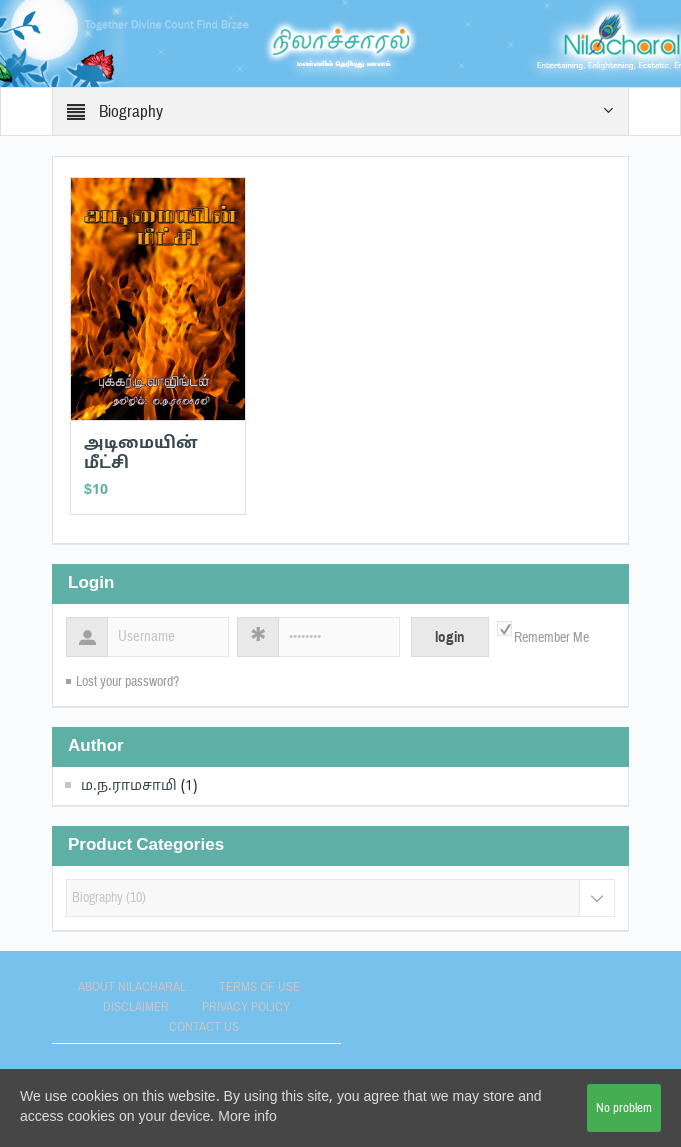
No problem (624, 1108)
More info (247, 1117)
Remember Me (551, 638)
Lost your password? (127, 682)
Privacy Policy (246, 1007)
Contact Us (204, 1027)
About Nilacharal (132, 987)
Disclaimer (136, 1007)
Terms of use (259, 987)
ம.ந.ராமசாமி (129, 786)
